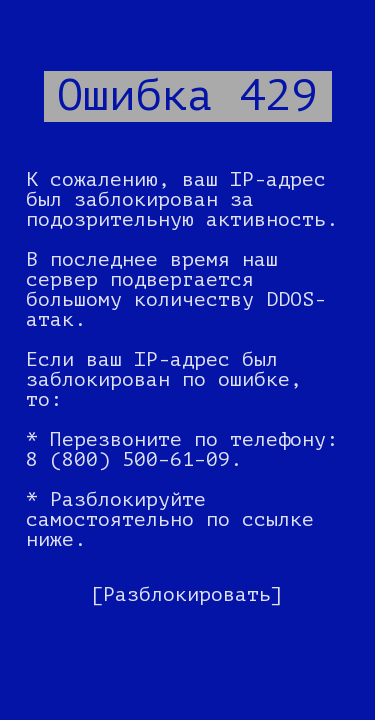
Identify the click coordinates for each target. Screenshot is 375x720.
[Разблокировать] (187, 594)
